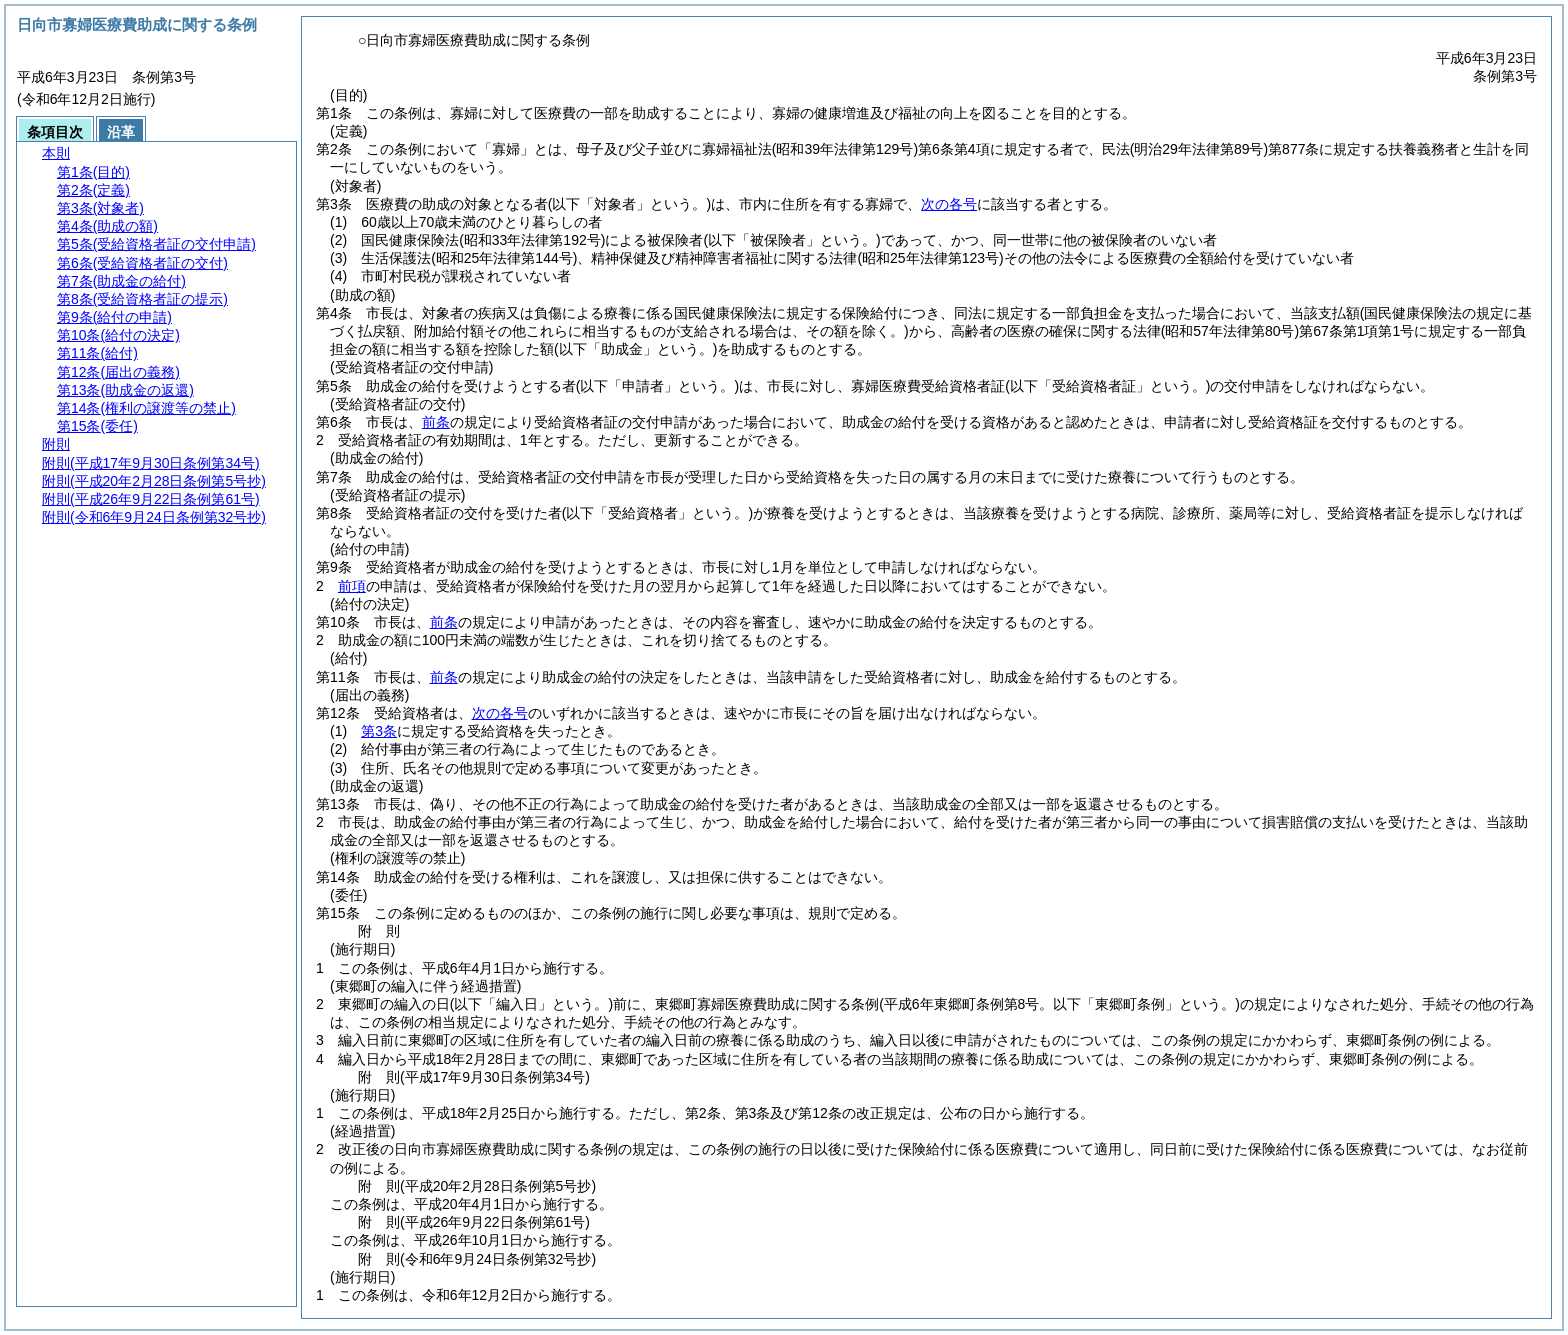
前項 (352, 586)
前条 (436, 422)
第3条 (379, 731)
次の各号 (949, 204)
